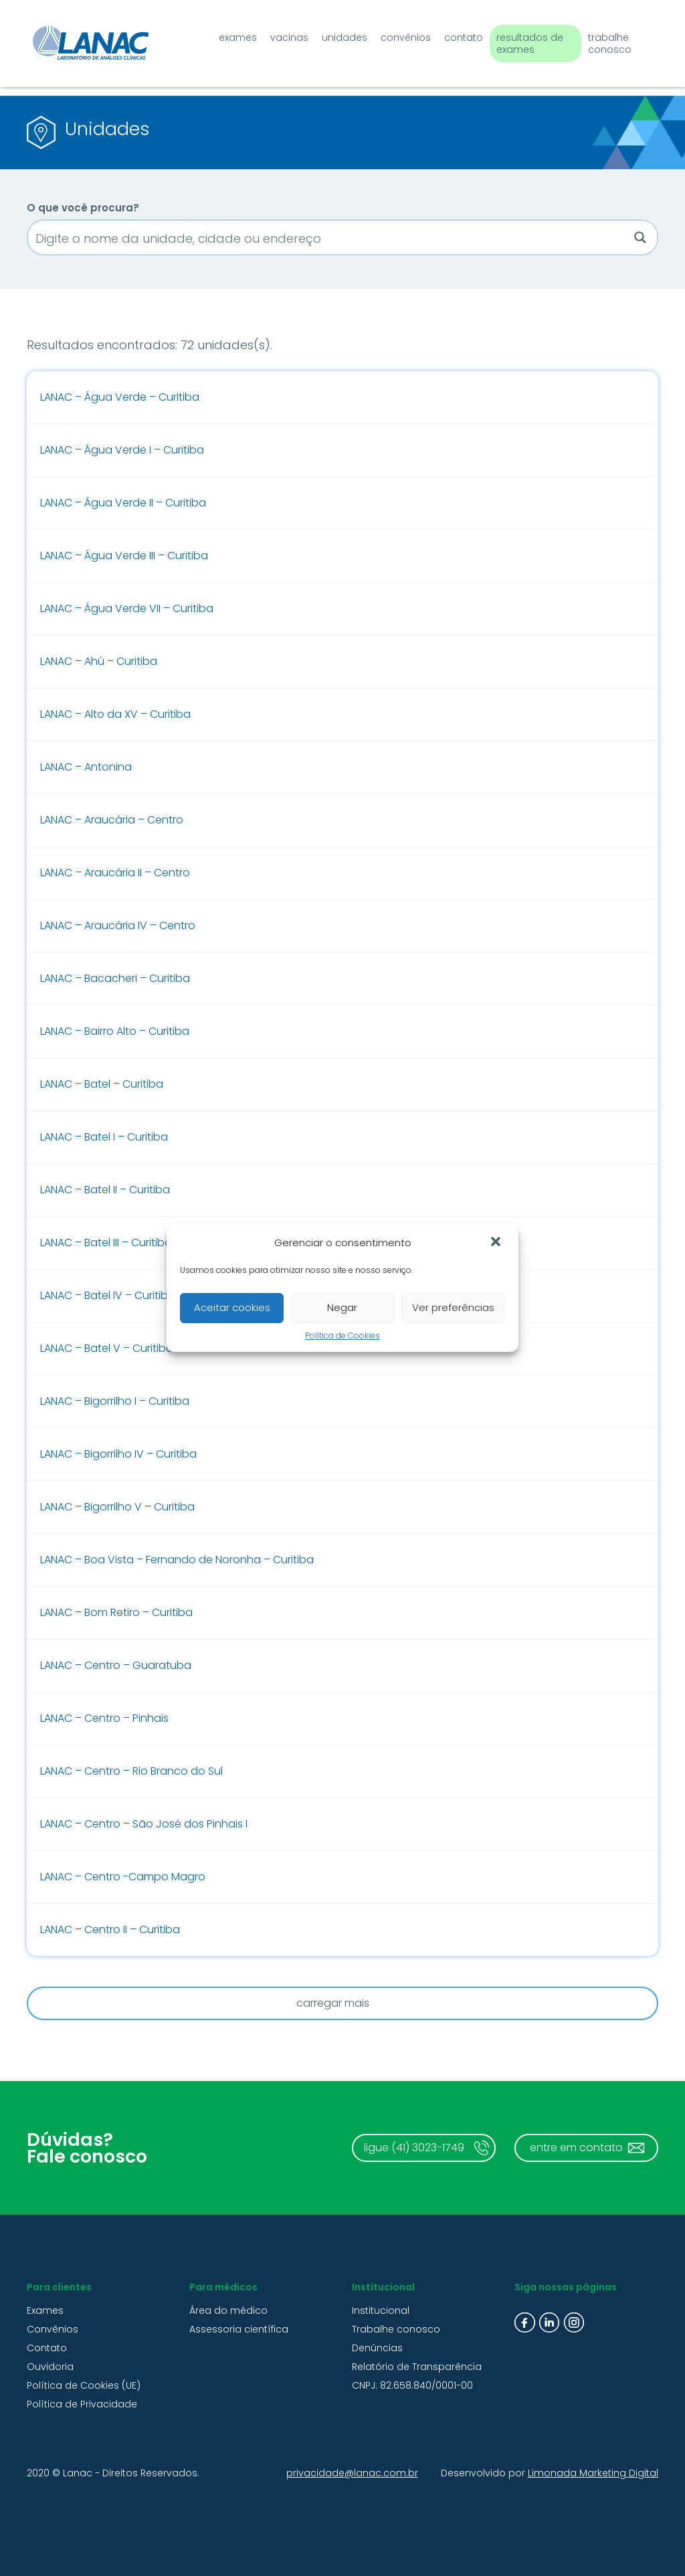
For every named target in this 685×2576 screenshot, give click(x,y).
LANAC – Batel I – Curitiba (104, 1137)
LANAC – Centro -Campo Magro (122, 1876)
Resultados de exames (516, 41)
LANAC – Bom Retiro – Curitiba (116, 1612)
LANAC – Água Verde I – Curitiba (122, 450)
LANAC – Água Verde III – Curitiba (124, 555)
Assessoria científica (238, 2329)
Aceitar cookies (232, 1307)
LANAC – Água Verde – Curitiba (119, 397)
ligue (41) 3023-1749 (414, 2147)
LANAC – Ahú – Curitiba (98, 661)
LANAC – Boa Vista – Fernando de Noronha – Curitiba (177, 1559)
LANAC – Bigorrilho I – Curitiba (114, 1401)
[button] (497, 1243)
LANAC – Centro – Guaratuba (115, 1665)
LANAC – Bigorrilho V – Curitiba (117, 1506)
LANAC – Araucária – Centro (111, 819)
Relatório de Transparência (417, 2366)
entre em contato (576, 2147)
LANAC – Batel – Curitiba (101, 1084)
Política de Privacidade (82, 2404)
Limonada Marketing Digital (593, 2473)
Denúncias (377, 2348)
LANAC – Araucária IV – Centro (117, 925)
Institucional (380, 2310)
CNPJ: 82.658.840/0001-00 (412, 2385)
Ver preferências (453, 1307)
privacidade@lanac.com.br (352, 2473)
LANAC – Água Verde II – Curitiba (123, 502)
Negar (342, 1307)
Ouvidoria (50, 2366)
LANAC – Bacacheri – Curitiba (115, 978)
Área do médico (228, 2310)
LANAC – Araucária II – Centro (115, 872)
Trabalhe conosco (603, 41)
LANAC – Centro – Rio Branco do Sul (131, 1771)
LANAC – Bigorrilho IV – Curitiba (118, 1454)
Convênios (392, 35)
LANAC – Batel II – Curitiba (105, 1189)
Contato (450, 35)
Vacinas (276, 35)
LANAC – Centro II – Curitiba (110, 1929)
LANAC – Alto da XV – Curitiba (115, 714)
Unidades (331, 35)
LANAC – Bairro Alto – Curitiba (114, 1031)
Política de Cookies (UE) (83, 2385)
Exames (224, 35)
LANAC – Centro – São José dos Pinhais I (144, 1823)
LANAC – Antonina (86, 767)
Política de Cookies (342, 1335)
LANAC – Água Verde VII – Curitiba (126, 608)
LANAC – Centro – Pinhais (104, 1718)
